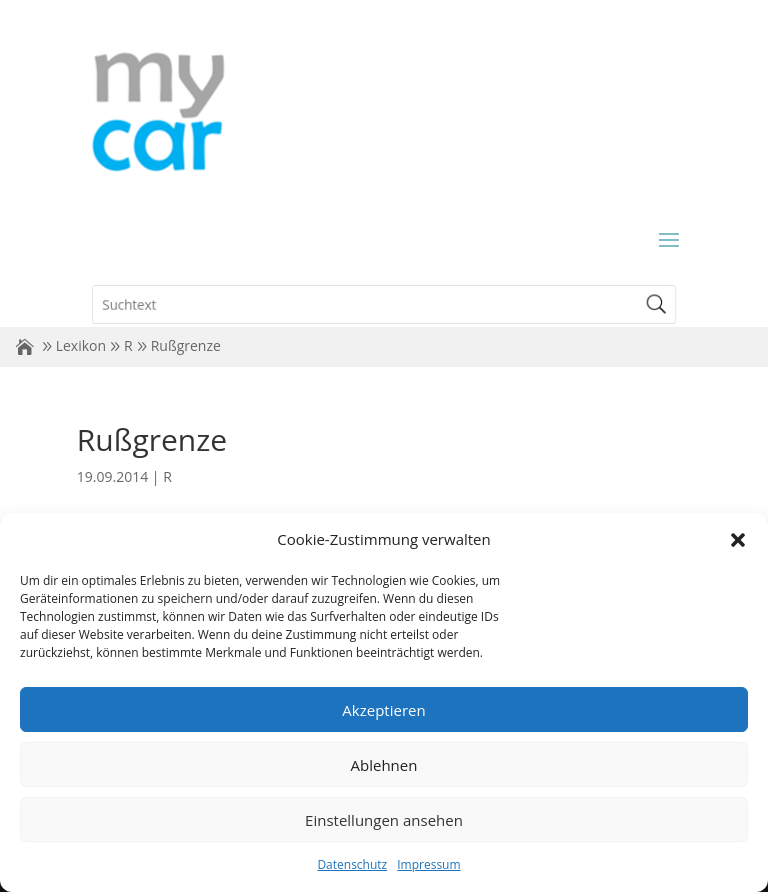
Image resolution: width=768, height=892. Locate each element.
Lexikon (81, 345)
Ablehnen (384, 765)
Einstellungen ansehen (384, 820)
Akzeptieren (383, 710)
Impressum (428, 864)
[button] (738, 540)
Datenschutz (352, 864)
